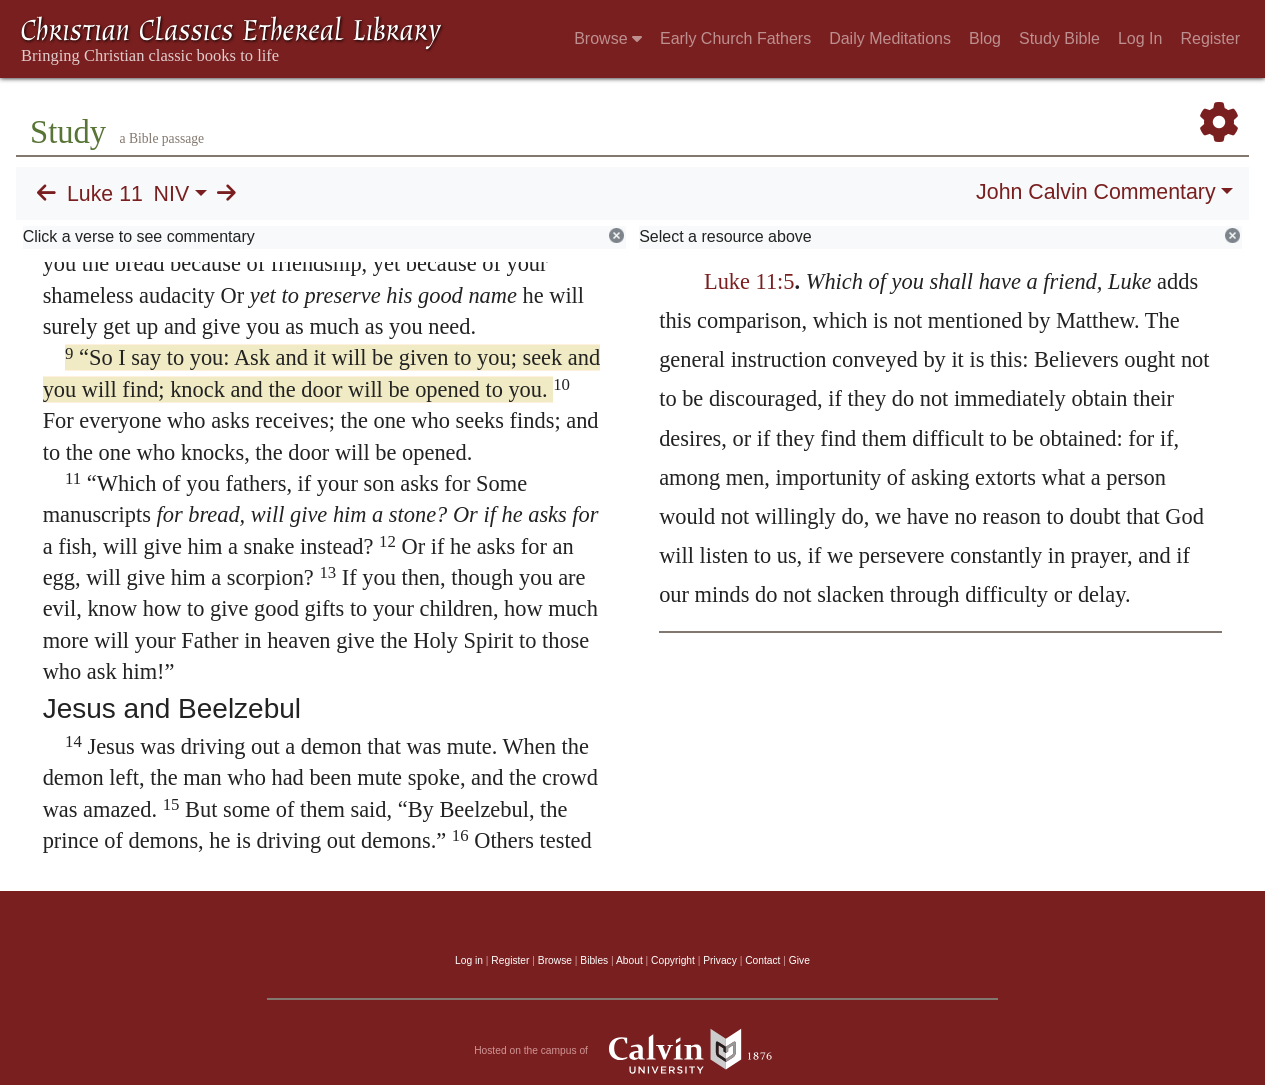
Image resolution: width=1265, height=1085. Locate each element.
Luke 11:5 (749, 281)
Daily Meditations (890, 38)
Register (1210, 38)
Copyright (673, 960)
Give (799, 960)
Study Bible (1059, 38)
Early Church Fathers (735, 38)
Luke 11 (105, 194)
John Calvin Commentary (1095, 192)
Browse (608, 38)
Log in (469, 960)
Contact (762, 960)
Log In (1140, 38)
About (629, 960)
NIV (172, 194)
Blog (985, 38)
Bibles (594, 960)
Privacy (720, 960)
